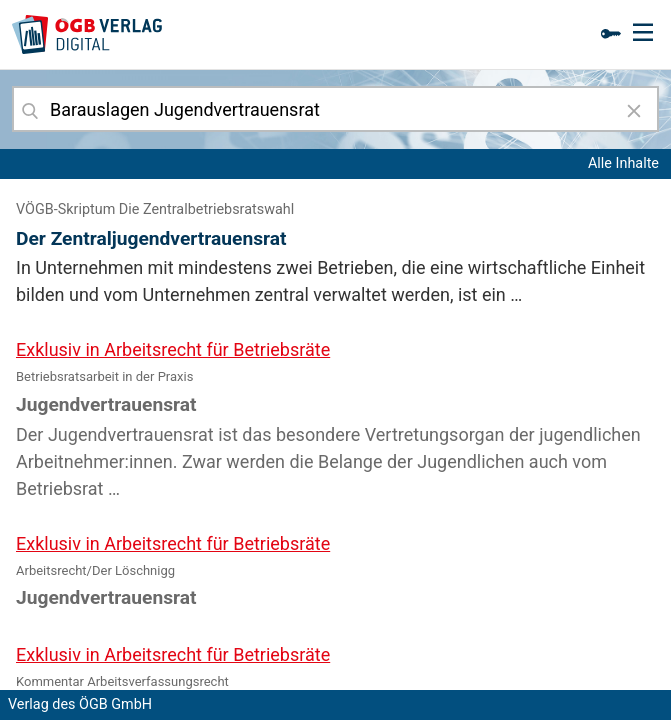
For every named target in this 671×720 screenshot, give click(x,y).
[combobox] (335, 109)
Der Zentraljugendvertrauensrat (151, 238)
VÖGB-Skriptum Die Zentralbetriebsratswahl (155, 209)
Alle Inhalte (623, 163)
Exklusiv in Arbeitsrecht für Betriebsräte (173, 349)
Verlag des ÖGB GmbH (80, 704)
